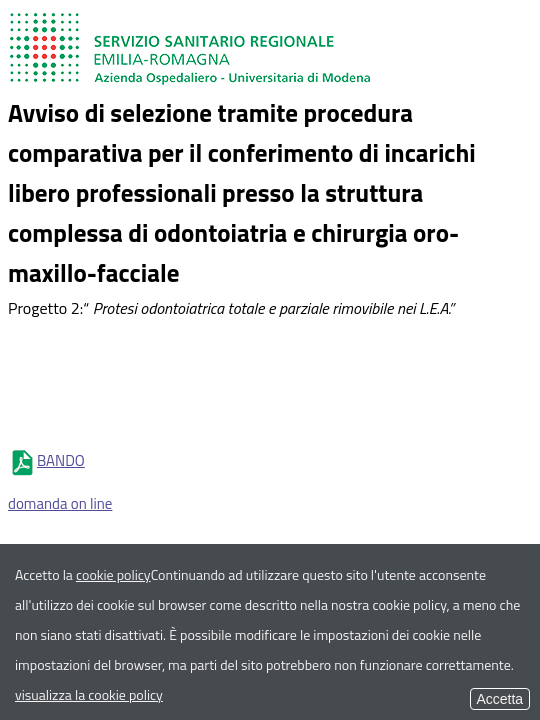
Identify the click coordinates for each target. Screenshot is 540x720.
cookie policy (113, 574)
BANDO (46, 460)
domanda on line (60, 503)
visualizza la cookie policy (89, 694)
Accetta (500, 699)
